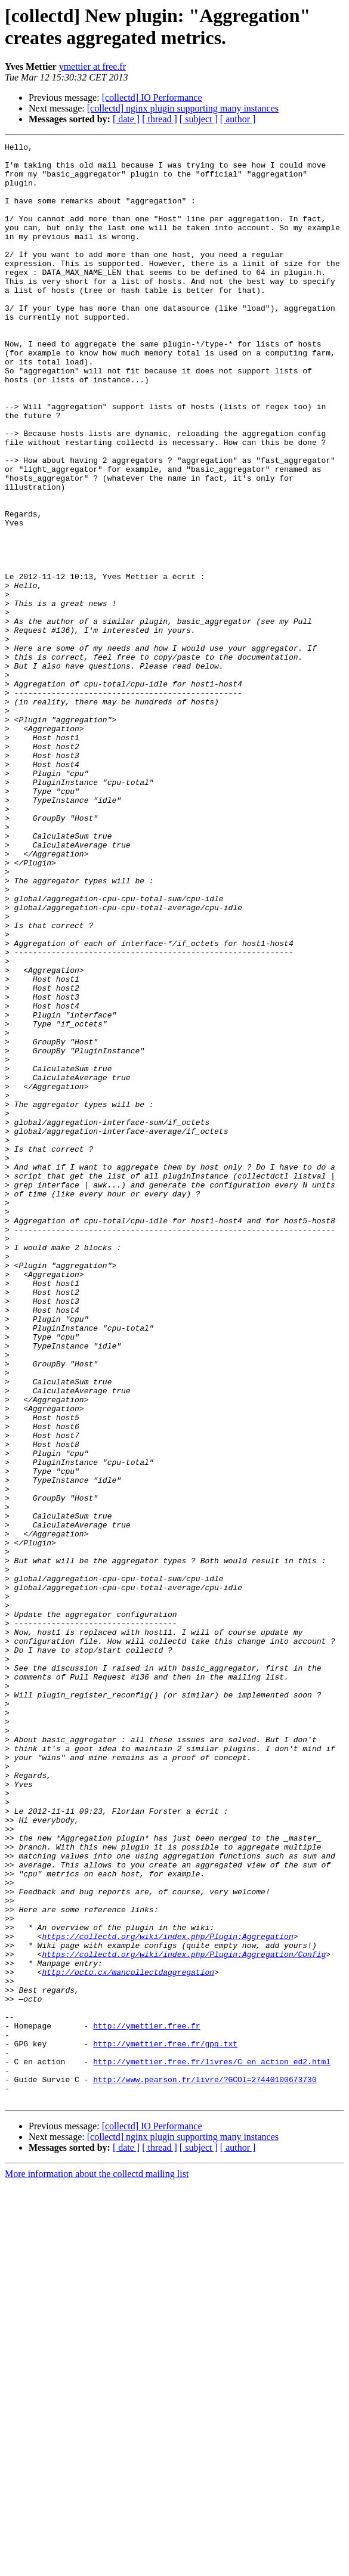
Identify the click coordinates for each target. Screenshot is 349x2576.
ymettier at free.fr (92, 66)
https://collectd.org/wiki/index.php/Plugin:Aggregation (167, 2295)
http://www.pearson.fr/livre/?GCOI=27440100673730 (204, 2467)
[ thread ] (159, 119)
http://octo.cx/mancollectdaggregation (128, 2338)
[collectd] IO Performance (152, 97)
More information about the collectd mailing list (97, 2565)
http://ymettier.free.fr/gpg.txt (165, 2424)
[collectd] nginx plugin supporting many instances (183, 108)
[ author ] (238, 119)
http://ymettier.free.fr (146, 2403)
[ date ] (126, 119)
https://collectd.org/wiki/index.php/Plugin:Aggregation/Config (184, 2317)
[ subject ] (199, 119)
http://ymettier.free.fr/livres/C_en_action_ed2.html (212, 2446)
